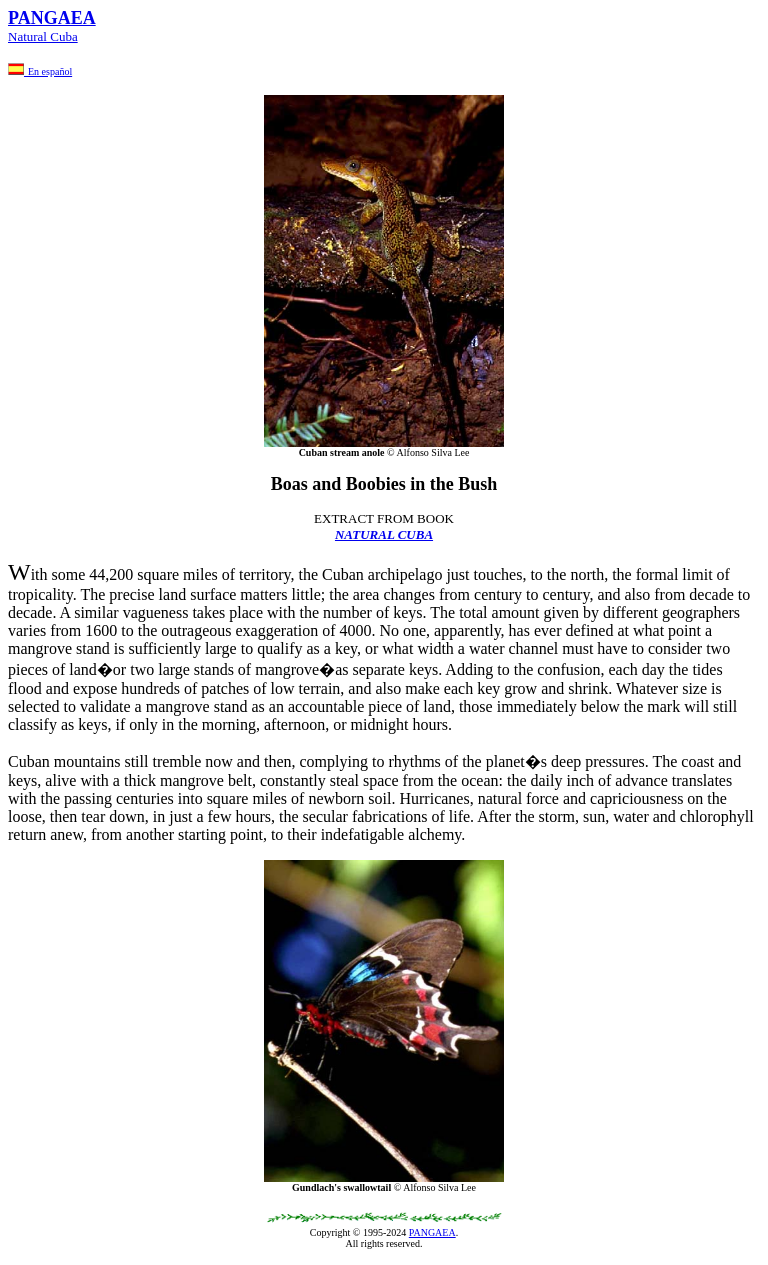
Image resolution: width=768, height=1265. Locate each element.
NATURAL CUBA (384, 534)
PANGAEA (432, 1232)
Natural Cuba (43, 36)
